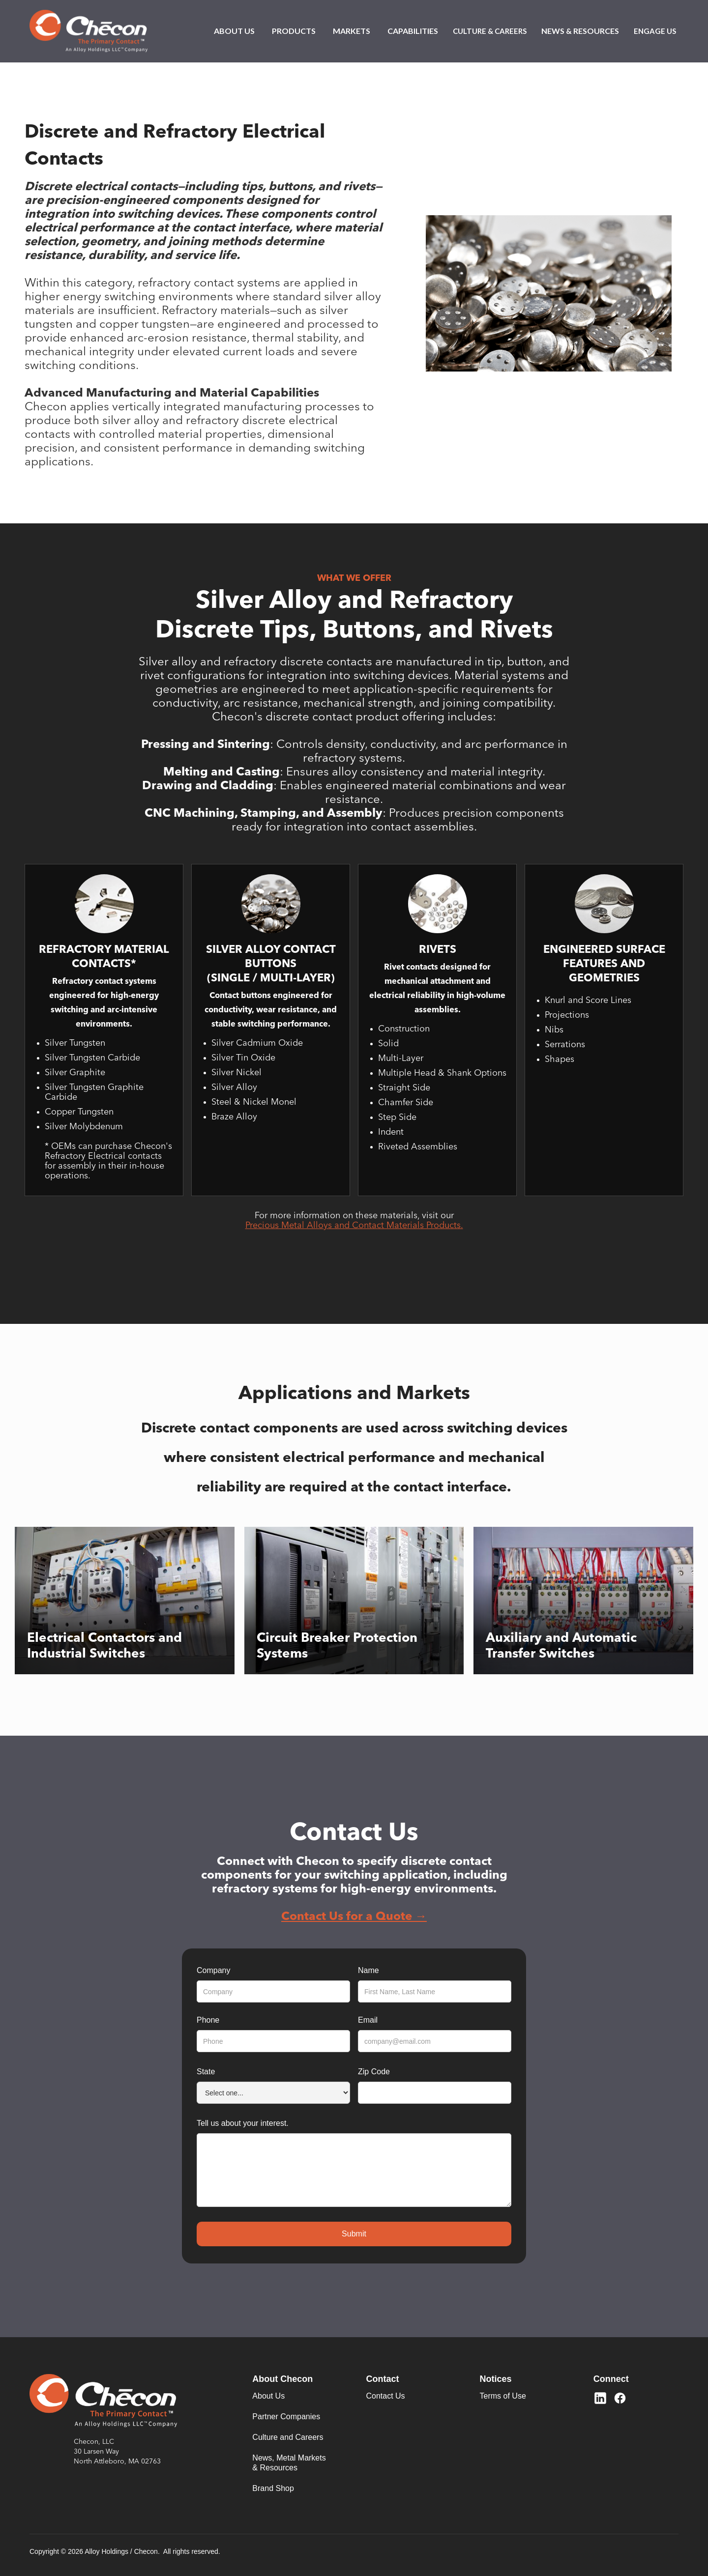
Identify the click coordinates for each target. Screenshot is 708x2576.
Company (213, 1970)
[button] (234, 31)
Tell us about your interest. (243, 2123)
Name (368, 1970)
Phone (208, 2020)
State (206, 2071)
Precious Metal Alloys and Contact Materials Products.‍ (354, 1225)
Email (368, 2020)
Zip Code (374, 2071)
